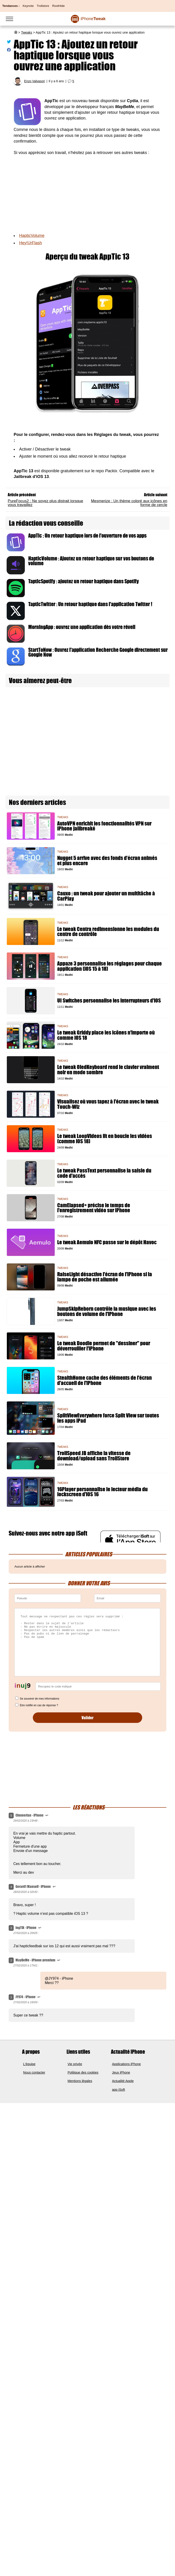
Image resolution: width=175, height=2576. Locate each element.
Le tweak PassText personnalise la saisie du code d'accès (104, 1173)
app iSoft (118, 2089)
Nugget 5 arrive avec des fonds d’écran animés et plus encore (107, 860)
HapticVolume (31, 235)
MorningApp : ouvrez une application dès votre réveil (81, 627)
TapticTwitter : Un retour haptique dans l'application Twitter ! (90, 604)
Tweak (93, 18)
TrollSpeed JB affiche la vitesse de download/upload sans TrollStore (94, 1456)
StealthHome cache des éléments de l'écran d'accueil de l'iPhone (104, 1380)
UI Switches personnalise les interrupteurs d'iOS (109, 1000)
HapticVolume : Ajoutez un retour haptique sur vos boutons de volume (91, 561)
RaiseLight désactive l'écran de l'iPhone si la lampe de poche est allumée (104, 1277)
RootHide (58, 6)
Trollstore (43, 6)
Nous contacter (34, 2072)
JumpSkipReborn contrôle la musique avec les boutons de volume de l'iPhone (106, 1311)
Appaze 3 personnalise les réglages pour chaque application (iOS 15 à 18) (109, 966)
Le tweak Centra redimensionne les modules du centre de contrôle (108, 931)
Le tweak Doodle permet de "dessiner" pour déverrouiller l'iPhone (103, 1346)
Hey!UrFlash (30, 243)
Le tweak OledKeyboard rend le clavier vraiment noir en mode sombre (108, 1069)
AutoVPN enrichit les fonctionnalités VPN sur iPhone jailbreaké (104, 826)
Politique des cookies (83, 2072)
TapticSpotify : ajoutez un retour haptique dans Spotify (83, 581)
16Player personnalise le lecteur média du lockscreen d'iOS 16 (102, 1492)
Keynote (28, 6)
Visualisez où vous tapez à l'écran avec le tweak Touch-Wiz (108, 1104)
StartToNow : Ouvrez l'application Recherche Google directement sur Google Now (98, 652)
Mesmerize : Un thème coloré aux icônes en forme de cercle (129, 503)
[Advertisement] (87, 194)
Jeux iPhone (121, 2072)
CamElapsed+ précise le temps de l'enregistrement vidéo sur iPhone (93, 1208)
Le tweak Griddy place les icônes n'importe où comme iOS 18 (106, 1035)
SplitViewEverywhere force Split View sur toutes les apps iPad (108, 1418)
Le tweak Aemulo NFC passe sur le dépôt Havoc (107, 1242)
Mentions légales (80, 2081)
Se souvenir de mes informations (39, 1698)
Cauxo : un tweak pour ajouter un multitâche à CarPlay (106, 896)
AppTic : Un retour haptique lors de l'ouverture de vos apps (87, 535)
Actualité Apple (123, 2081)
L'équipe (29, 2064)
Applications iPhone (126, 2064)
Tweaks (26, 32)
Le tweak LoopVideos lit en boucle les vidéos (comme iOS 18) (104, 1138)
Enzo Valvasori (34, 81)
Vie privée (75, 2064)
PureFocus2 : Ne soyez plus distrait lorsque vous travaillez (45, 503)
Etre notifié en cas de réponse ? (39, 1705)
